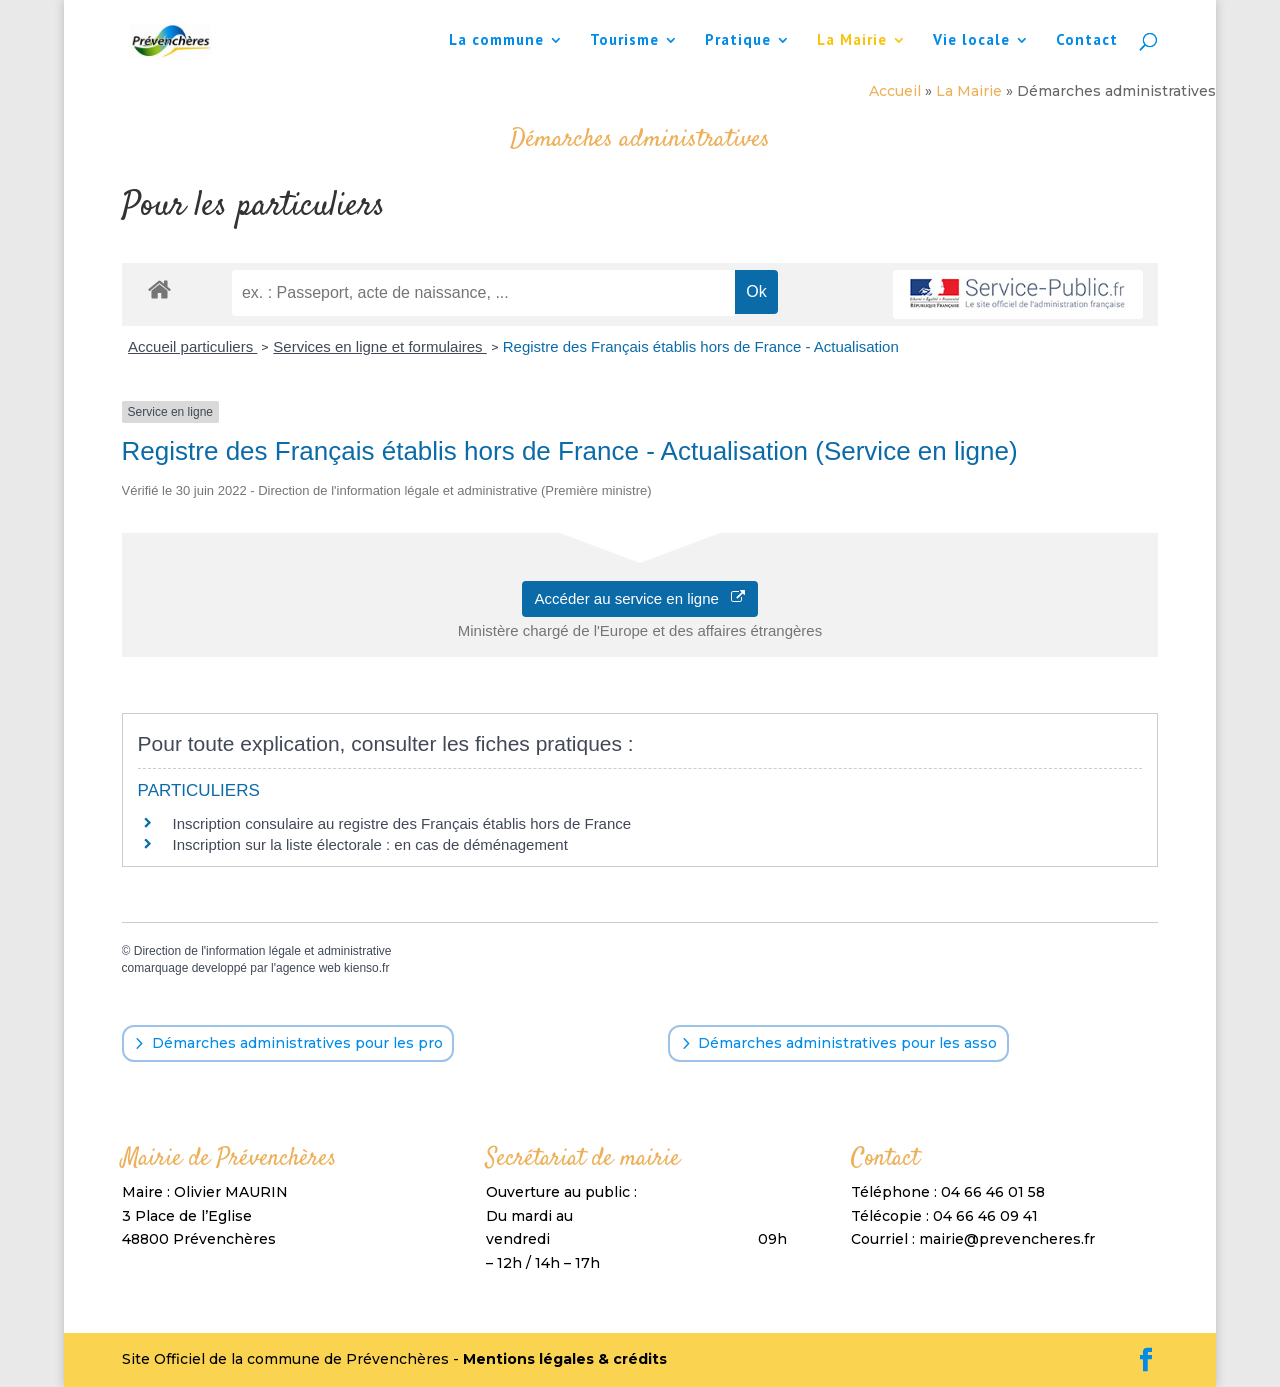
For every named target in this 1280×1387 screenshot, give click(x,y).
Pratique (738, 41)
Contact (1087, 41)
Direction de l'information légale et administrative (263, 951)
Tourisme (624, 41)
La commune (496, 41)
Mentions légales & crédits (565, 1359)
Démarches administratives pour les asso (847, 1043)
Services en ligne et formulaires (379, 346)
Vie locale (971, 41)
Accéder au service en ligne (640, 598)
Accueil (895, 91)
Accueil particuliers (192, 346)
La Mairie (852, 41)
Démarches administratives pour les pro (297, 1043)
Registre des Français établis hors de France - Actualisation (701, 346)
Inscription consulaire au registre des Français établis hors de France (402, 823)
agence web (308, 968)
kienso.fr (366, 968)
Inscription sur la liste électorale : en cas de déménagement (370, 844)
